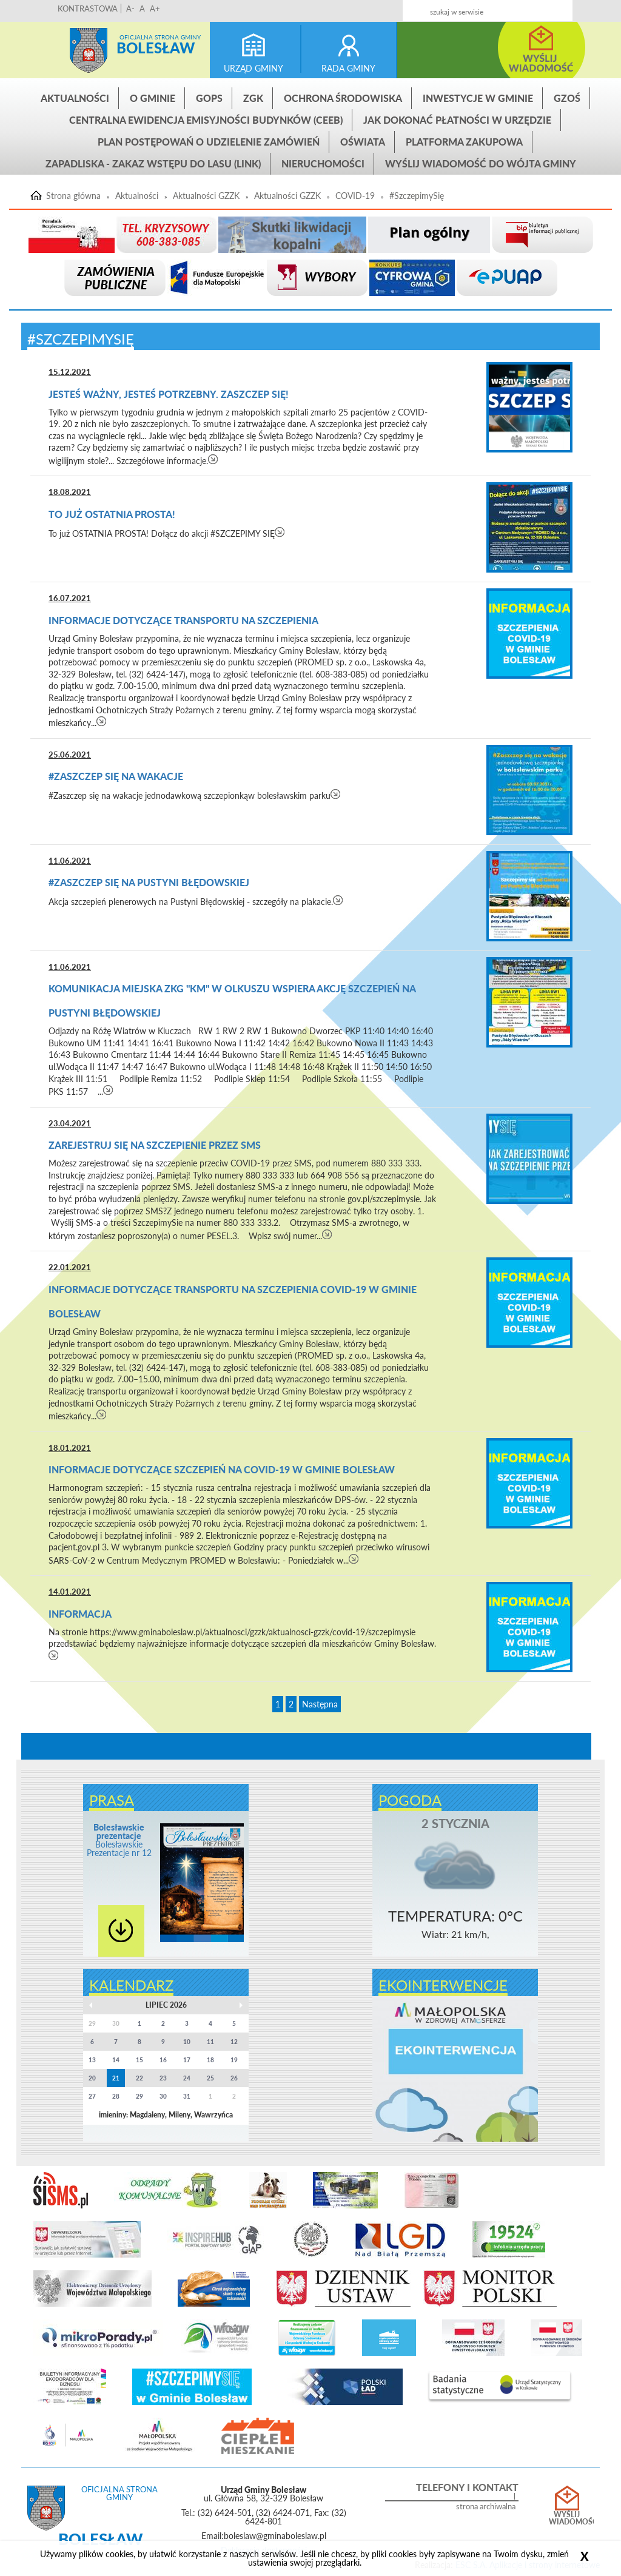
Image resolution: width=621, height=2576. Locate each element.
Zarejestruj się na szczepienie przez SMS (155, 1145)
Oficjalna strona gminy (160, 37)
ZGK (253, 98)
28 (115, 2096)
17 (186, 2059)
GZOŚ (567, 98)
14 (115, 2059)
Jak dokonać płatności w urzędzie (457, 120)
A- (130, 8)
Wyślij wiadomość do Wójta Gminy (480, 163)
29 (139, 2096)
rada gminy (348, 68)
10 (186, 2041)
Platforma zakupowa (464, 141)
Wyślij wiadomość (567, 2518)
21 (115, 2078)
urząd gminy (253, 68)
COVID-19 (355, 196)
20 (92, 2078)
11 (210, 2041)
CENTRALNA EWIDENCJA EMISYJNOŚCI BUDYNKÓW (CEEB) (206, 120)
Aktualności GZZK (206, 196)
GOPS (209, 98)
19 (234, 2059)
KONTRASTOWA (88, 8)
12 (234, 2041)
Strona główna (88, 50)
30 (163, 2096)
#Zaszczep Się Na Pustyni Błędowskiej (149, 882)
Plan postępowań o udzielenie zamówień (209, 141)
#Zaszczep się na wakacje (116, 776)
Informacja (80, 1613)
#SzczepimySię (416, 196)
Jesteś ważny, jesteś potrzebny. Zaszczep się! (169, 394)
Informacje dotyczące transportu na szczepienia (183, 620)
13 (92, 2059)
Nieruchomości (322, 163)
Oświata (362, 141)
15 (139, 2059)
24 (186, 2078)
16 (163, 2059)
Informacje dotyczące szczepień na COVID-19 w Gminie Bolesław (222, 1469)
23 (163, 2078)
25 (210, 2078)
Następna (320, 1704)
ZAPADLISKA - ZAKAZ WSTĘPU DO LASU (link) (153, 163)
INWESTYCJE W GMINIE (478, 98)
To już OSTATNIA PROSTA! (112, 514)
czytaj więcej (213, 459)
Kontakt (509, 7)
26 (234, 2078)
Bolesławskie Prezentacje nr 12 (119, 1840)
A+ (155, 8)
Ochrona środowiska (343, 98)
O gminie (152, 98)
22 (139, 2078)
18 (210, 2059)
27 (92, 2096)
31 (186, 2096)
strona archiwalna (485, 2506)
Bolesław (155, 47)
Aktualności (75, 98)
